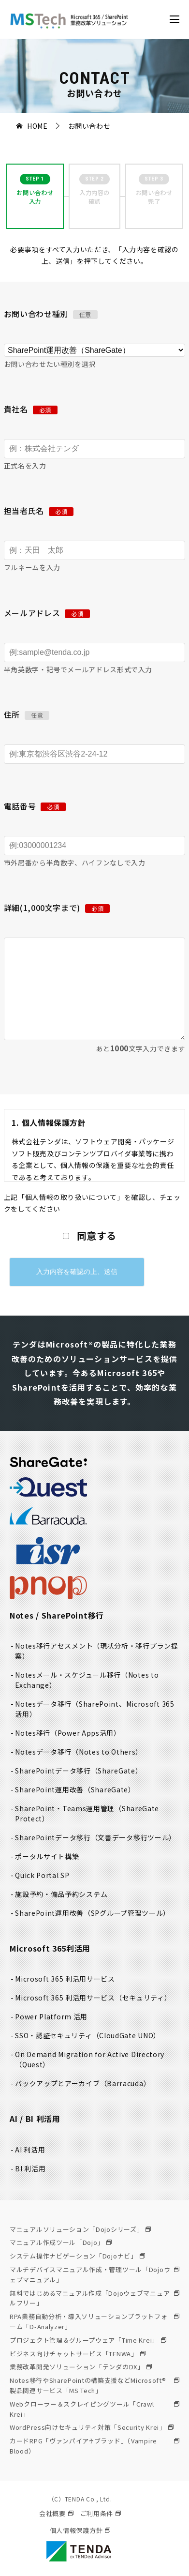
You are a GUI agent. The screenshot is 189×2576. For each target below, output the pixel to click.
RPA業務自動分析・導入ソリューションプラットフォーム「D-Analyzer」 (94, 2321)
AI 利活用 (30, 2149)
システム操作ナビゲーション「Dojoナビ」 (77, 2255)
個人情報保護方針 (80, 2530)
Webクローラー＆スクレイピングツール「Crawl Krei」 (94, 2409)
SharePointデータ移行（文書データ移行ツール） (95, 1837)
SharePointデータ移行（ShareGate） (78, 1770)
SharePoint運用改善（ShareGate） (75, 1789)
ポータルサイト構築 (47, 1856)
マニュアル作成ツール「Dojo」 (61, 2242)
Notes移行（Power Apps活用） (68, 1733)
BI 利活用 (30, 2168)
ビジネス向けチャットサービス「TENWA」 (77, 2353)
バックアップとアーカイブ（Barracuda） (82, 2083)
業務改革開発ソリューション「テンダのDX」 (81, 2366)
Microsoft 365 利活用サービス (65, 1979)
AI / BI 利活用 (35, 2118)
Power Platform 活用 (51, 2016)
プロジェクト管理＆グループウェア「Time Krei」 (88, 2340)
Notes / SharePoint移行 (57, 1615)
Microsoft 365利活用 (50, 1948)
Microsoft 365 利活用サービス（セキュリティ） (93, 1997)
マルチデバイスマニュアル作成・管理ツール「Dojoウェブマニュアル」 (94, 2274)
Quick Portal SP (42, 1875)
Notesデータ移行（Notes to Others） (79, 1752)
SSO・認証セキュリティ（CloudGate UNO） (87, 2035)
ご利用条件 (100, 2513)
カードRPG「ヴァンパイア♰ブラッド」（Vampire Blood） (94, 2445)
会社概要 (56, 2513)
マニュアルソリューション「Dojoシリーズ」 (80, 2229)
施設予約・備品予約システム (61, 1894)
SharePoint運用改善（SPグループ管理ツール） (92, 1913)
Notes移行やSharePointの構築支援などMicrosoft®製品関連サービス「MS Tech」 (94, 2385)
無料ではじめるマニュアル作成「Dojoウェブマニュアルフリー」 (94, 2298)
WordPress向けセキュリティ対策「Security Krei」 (92, 2427)
